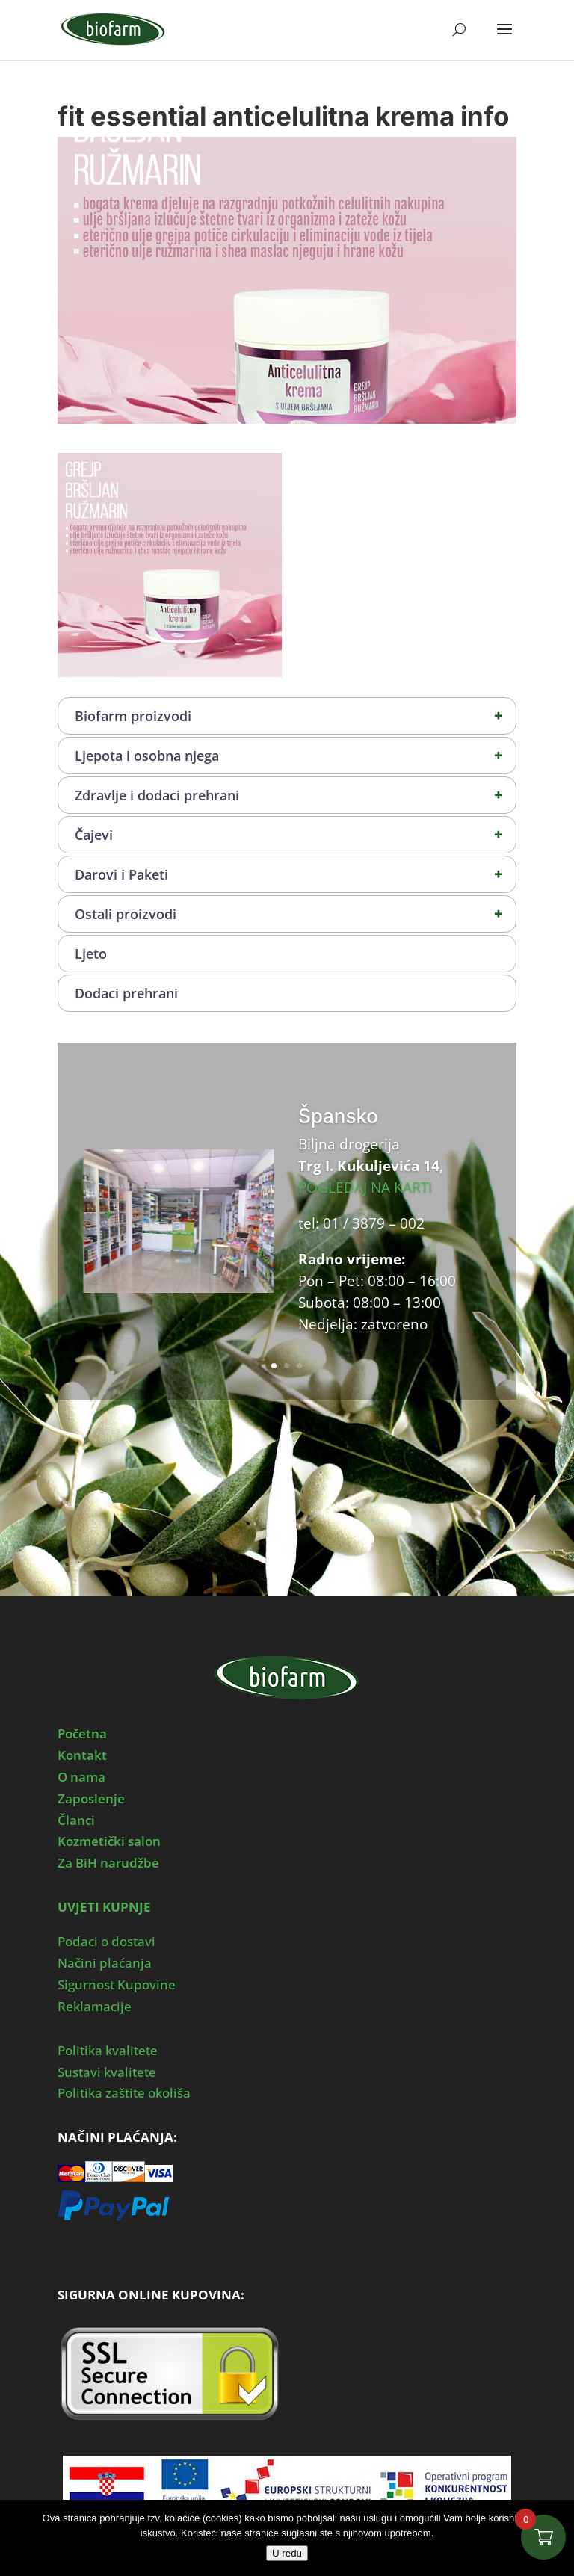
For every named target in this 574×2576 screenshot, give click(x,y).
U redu (287, 2553)
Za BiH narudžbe (108, 1862)
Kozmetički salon (109, 1841)
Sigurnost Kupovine (117, 1984)
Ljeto (91, 954)
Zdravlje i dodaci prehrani (295, 795)
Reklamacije (95, 2006)
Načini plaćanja (105, 1962)
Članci (76, 1820)
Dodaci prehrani (126, 993)
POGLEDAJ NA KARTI (365, 1187)
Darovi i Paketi (295, 874)
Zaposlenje (91, 1798)
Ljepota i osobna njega (295, 755)
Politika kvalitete (108, 2050)
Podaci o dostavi (106, 1941)
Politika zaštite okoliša (124, 2092)
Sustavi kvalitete (107, 2072)
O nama (81, 1776)
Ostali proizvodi (295, 914)
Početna (82, 1733)
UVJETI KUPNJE (104, 1906)
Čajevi (295, 835)
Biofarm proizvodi (295, 716)
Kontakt (82, 1755)
